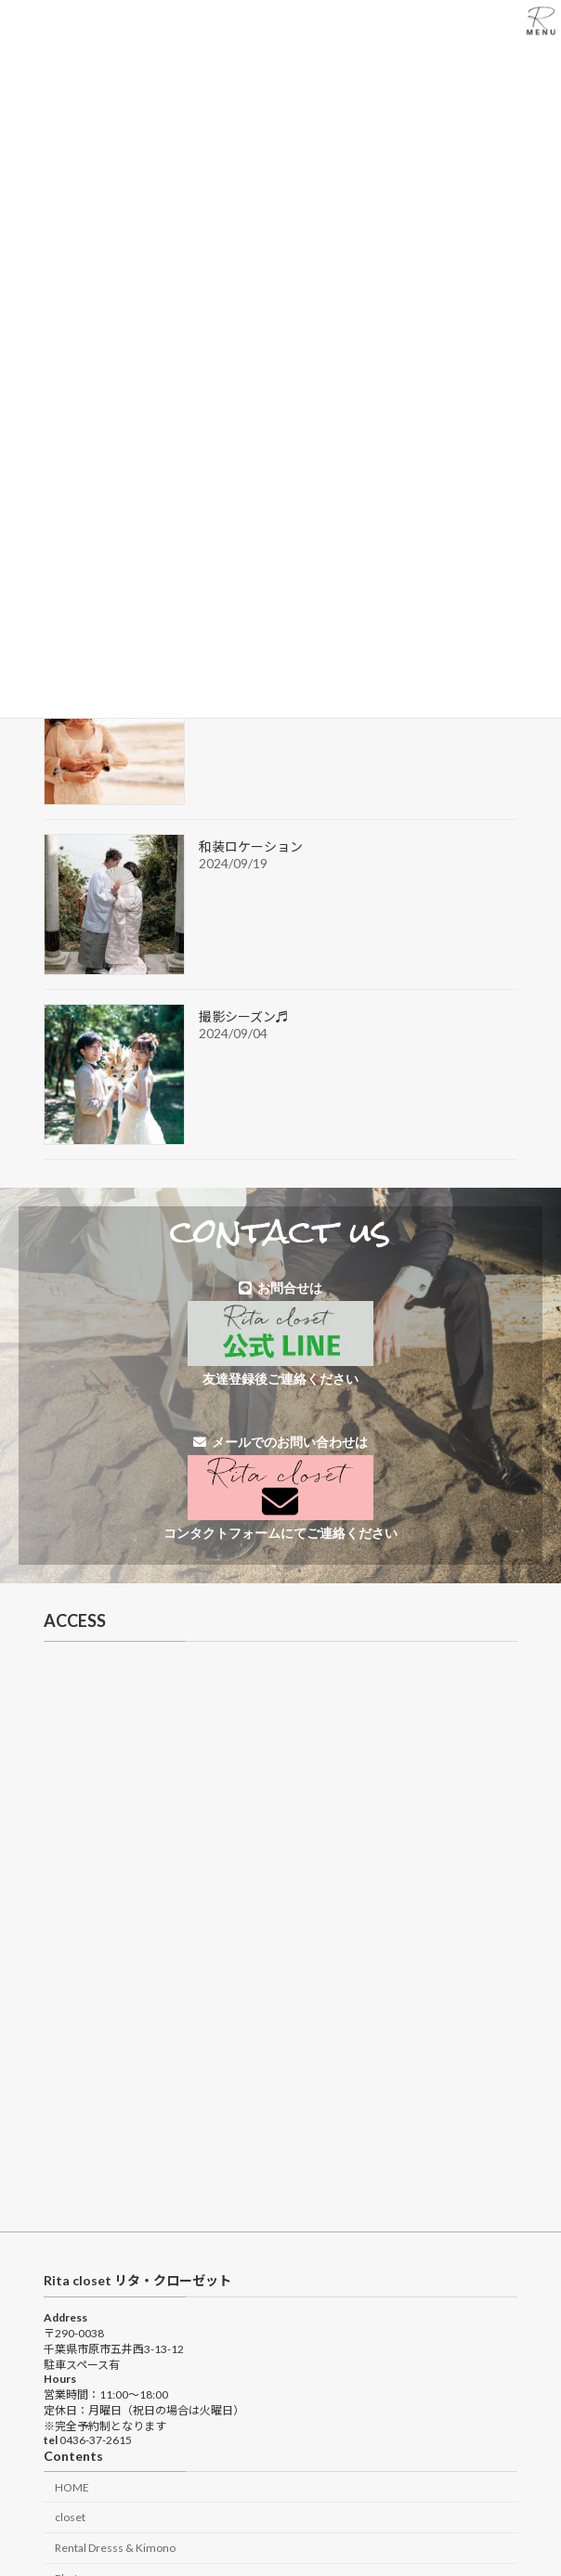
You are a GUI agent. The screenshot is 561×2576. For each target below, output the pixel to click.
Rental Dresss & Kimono (115, 2548)
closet (70, 2517)
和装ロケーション (251, 846)
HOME (72, 2487)
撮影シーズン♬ (244, 1016)
